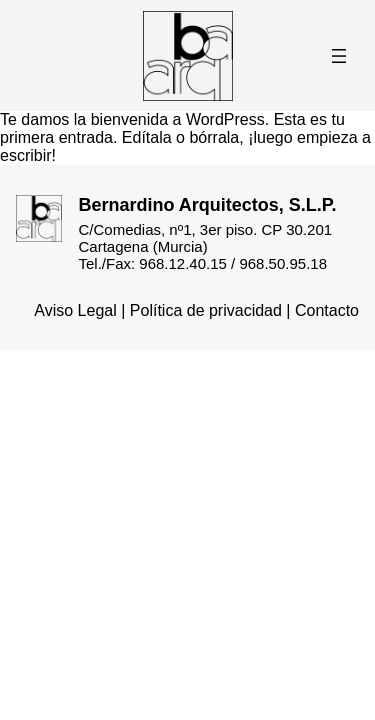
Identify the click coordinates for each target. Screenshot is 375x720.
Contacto (327, 310)
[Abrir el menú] (339, 56)
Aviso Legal (75, 310)
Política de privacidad (206, 310)
